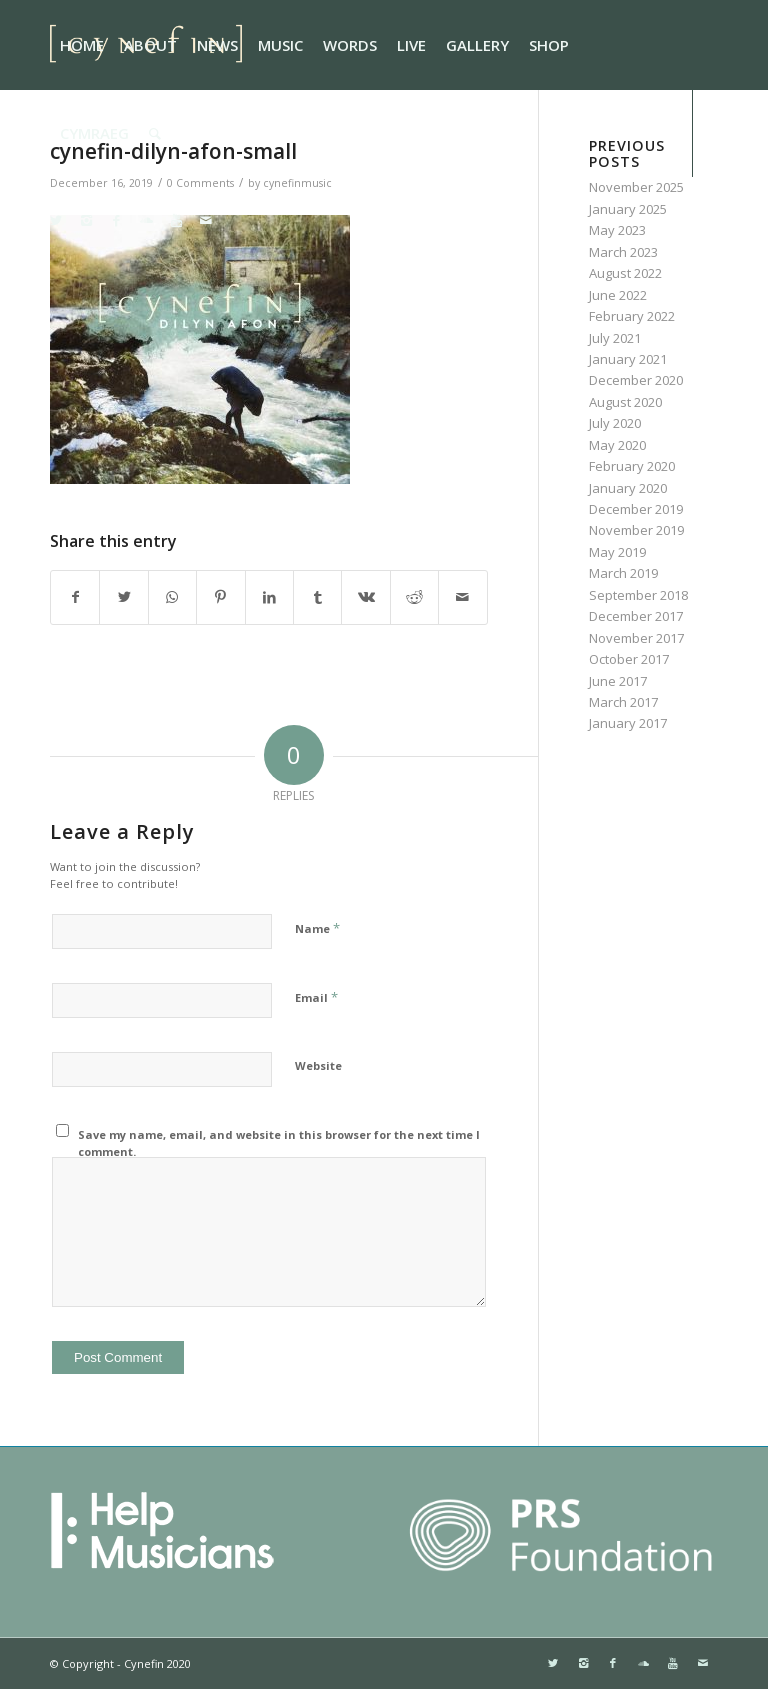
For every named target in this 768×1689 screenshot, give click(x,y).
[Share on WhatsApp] (172, 597)
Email (316, 997)
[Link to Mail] (206, 220)
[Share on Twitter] (123, 597)
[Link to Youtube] (176, 220)
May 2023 (617, 230)
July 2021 (615, 338)
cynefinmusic (297, 183)
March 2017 (623, 702)
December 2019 (636, 509)
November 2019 (636, 530)
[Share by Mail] (463, 597)
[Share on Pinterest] (220, 597)
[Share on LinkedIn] (269, 597)
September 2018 (638, 595)
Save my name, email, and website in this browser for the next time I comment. (279, 1143)
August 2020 (625, 402)
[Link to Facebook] (116, 220)
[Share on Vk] (365, 597)
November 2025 (636, 187)
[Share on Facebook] (75, 597)
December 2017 (636, 616)
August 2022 (625, 273)
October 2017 (629, 659)
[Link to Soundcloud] (146, 220)
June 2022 (618, 295)
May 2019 (617, 552)
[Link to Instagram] (86, 220)
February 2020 (632, 466)
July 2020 (615, 423)
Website (318, 1065)
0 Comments (200, 183)
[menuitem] (82, 45)
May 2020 (617, 445)
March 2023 (623, 252)
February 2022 (632, 316)
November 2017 (636, 638)
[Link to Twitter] (56, 220)
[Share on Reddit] (414, 597)
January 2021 (628, 359)
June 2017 (618, 681)
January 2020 (628, 488)
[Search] (155, 133)
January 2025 (628, 209)
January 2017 (628, 723)
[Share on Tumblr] (317, 597)
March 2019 (623, 573)
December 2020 (636, 380)
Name (317, 928)
